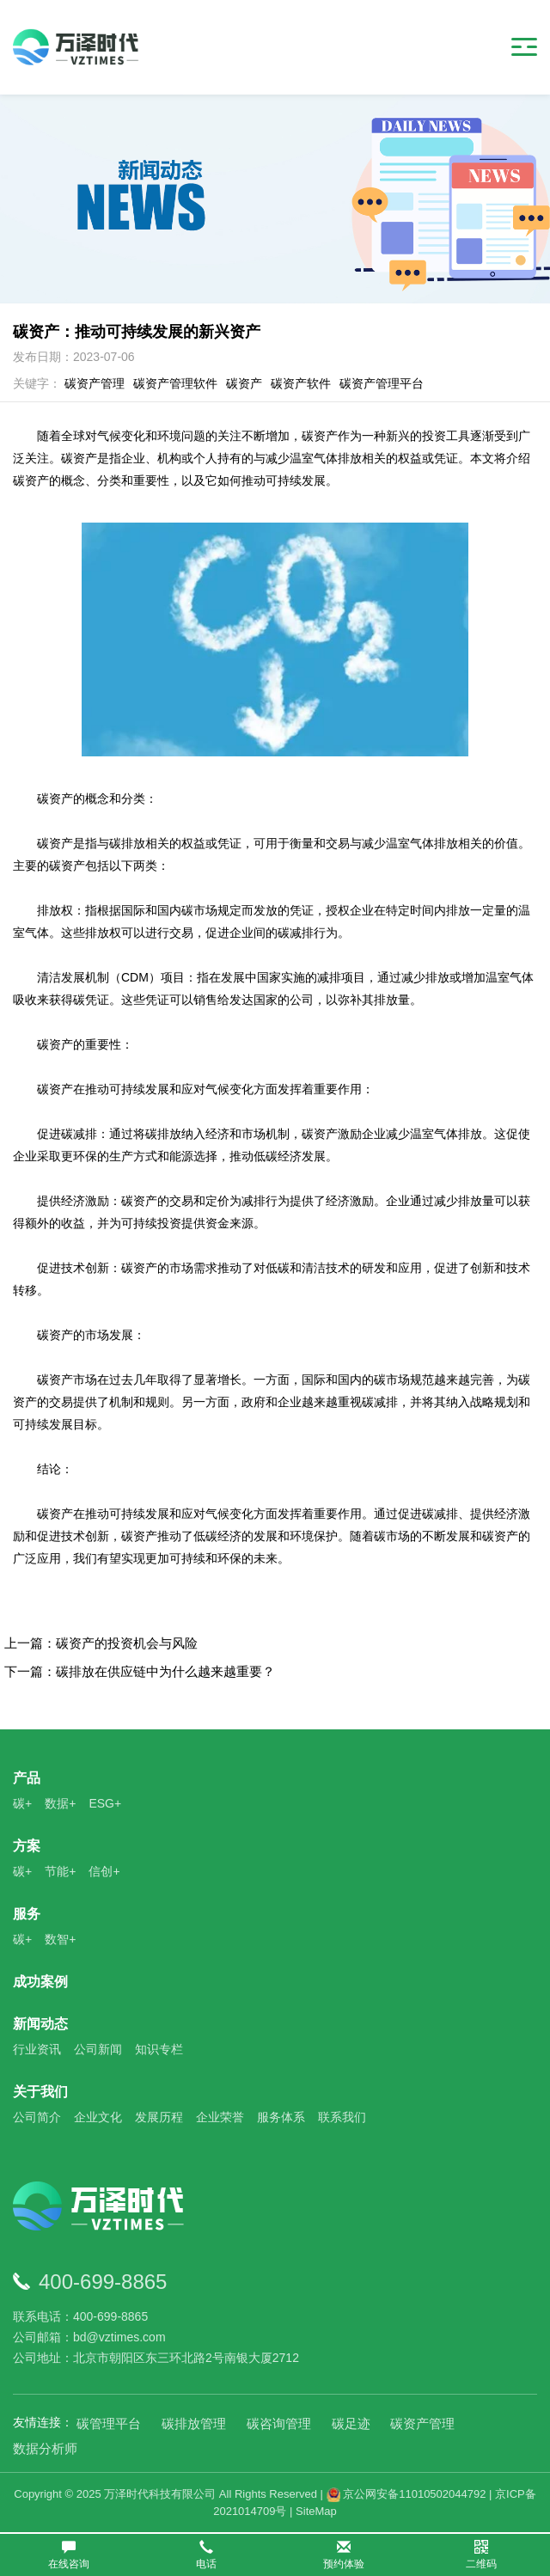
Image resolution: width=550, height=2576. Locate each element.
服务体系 (281, 2117)
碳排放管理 (194, 2423)
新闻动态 (40, 2023)
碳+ (22, 1803)
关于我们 (40, 2091)
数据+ (60, 1803)
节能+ (60, 1871)
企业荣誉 (220, 2117)
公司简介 (37, 2117)
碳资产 (244, 383)
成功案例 (40, 1981)
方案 (26, 1846)
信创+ (104, 1871)
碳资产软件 (301, 383)
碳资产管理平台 (381, 383)
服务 (26, 1913)
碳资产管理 (94, 383)
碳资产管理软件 (175, 383)
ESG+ (105, 1803)
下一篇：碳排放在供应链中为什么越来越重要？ (139, 1671)
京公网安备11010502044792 (406, 2493)
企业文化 (98, 2117)
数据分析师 (45, 2448)
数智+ (60, 1939)
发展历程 (159, 2117)
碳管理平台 (108, 2423)
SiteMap (316, 2511)
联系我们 (342, 2117)
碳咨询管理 (279, 2423)
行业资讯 (37, 2049)
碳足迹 (351, 2423)
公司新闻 (98, 2049)
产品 (26, 1778)
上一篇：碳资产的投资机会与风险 (101, 1643)
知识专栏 (159, 2049)
